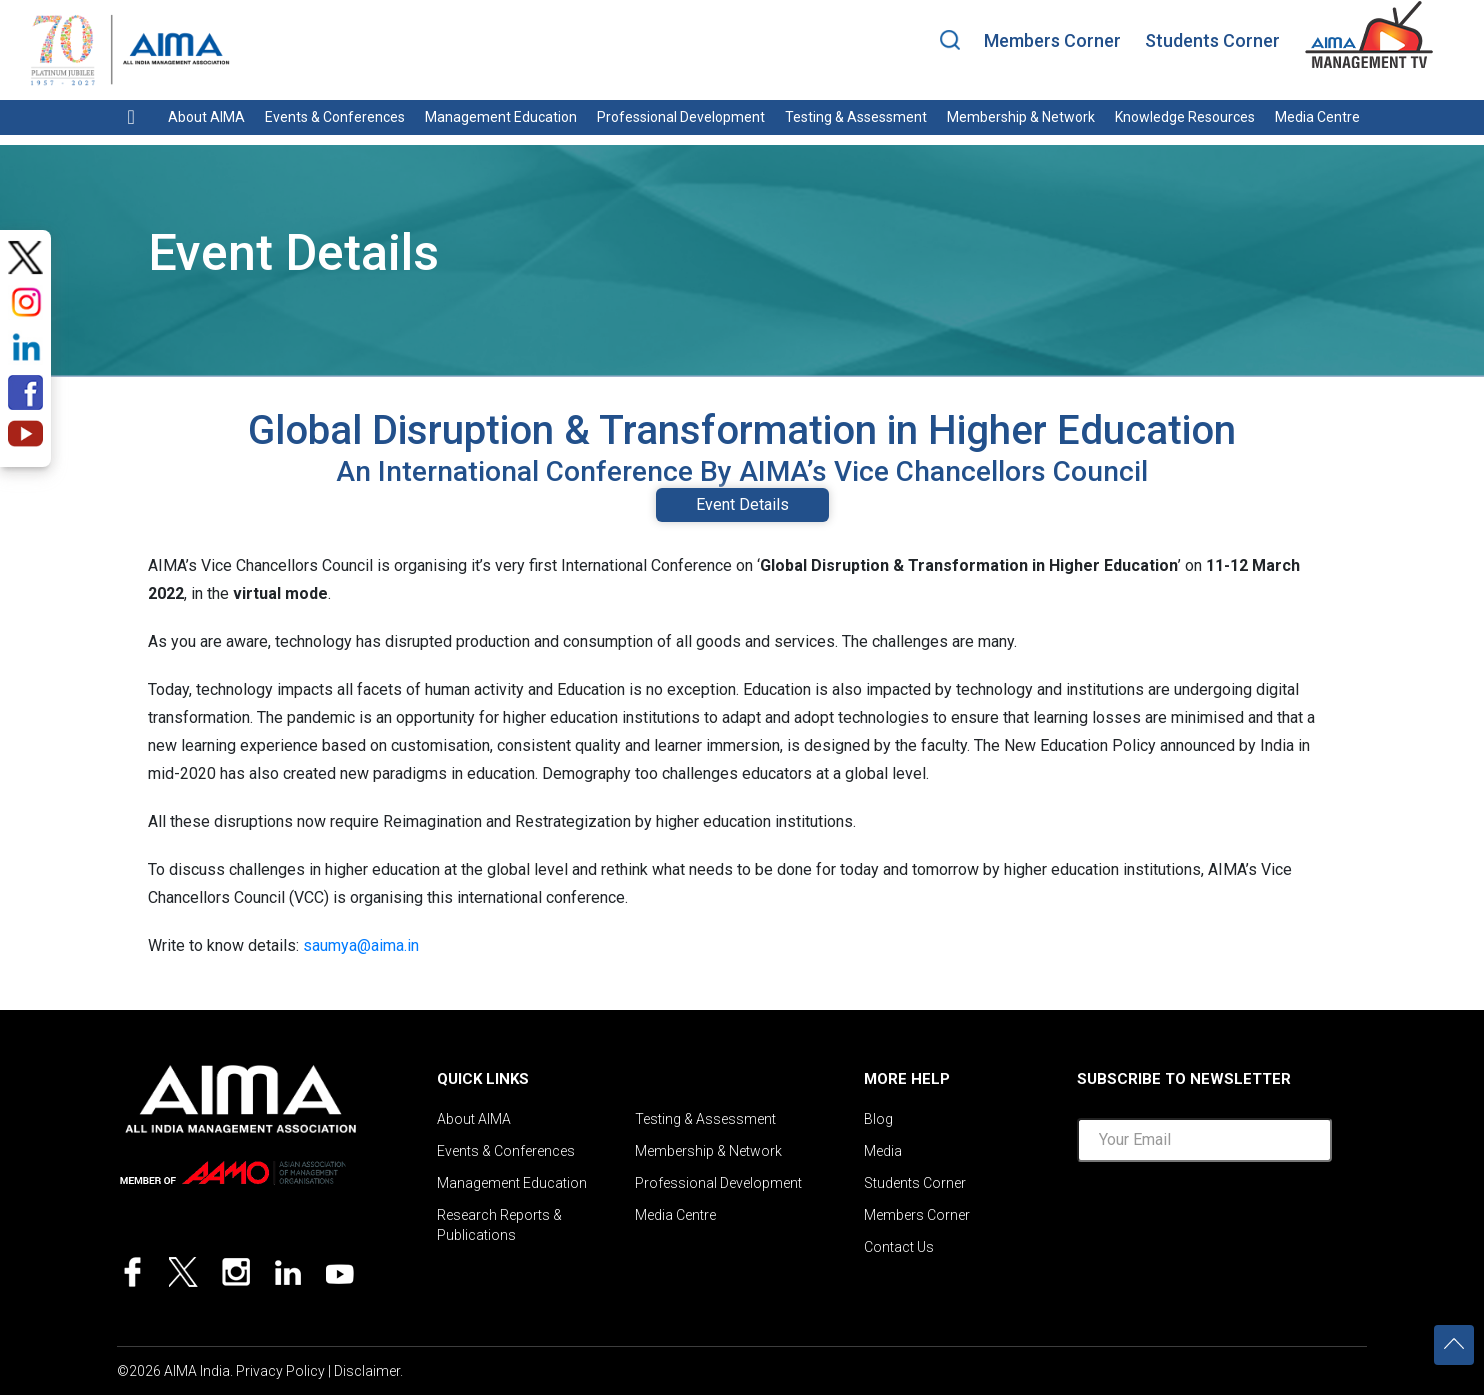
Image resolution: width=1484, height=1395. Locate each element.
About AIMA (206, 117)
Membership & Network (1021, 117)
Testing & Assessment (856, 117)
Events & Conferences (335, 117)
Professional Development (681, 117)
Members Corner (1052, 40)
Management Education (501, 117)
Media (883, 1151)
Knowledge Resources (1185, 117)
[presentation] (1229, 1217)
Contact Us (899, 1247)
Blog (878, 1119)
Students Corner (1212, 40)
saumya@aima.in (361, 945)
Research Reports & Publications (499, 1225)
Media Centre (1317, 117)
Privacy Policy (280, 1371)
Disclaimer (367, 1371)
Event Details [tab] (742, 504)
